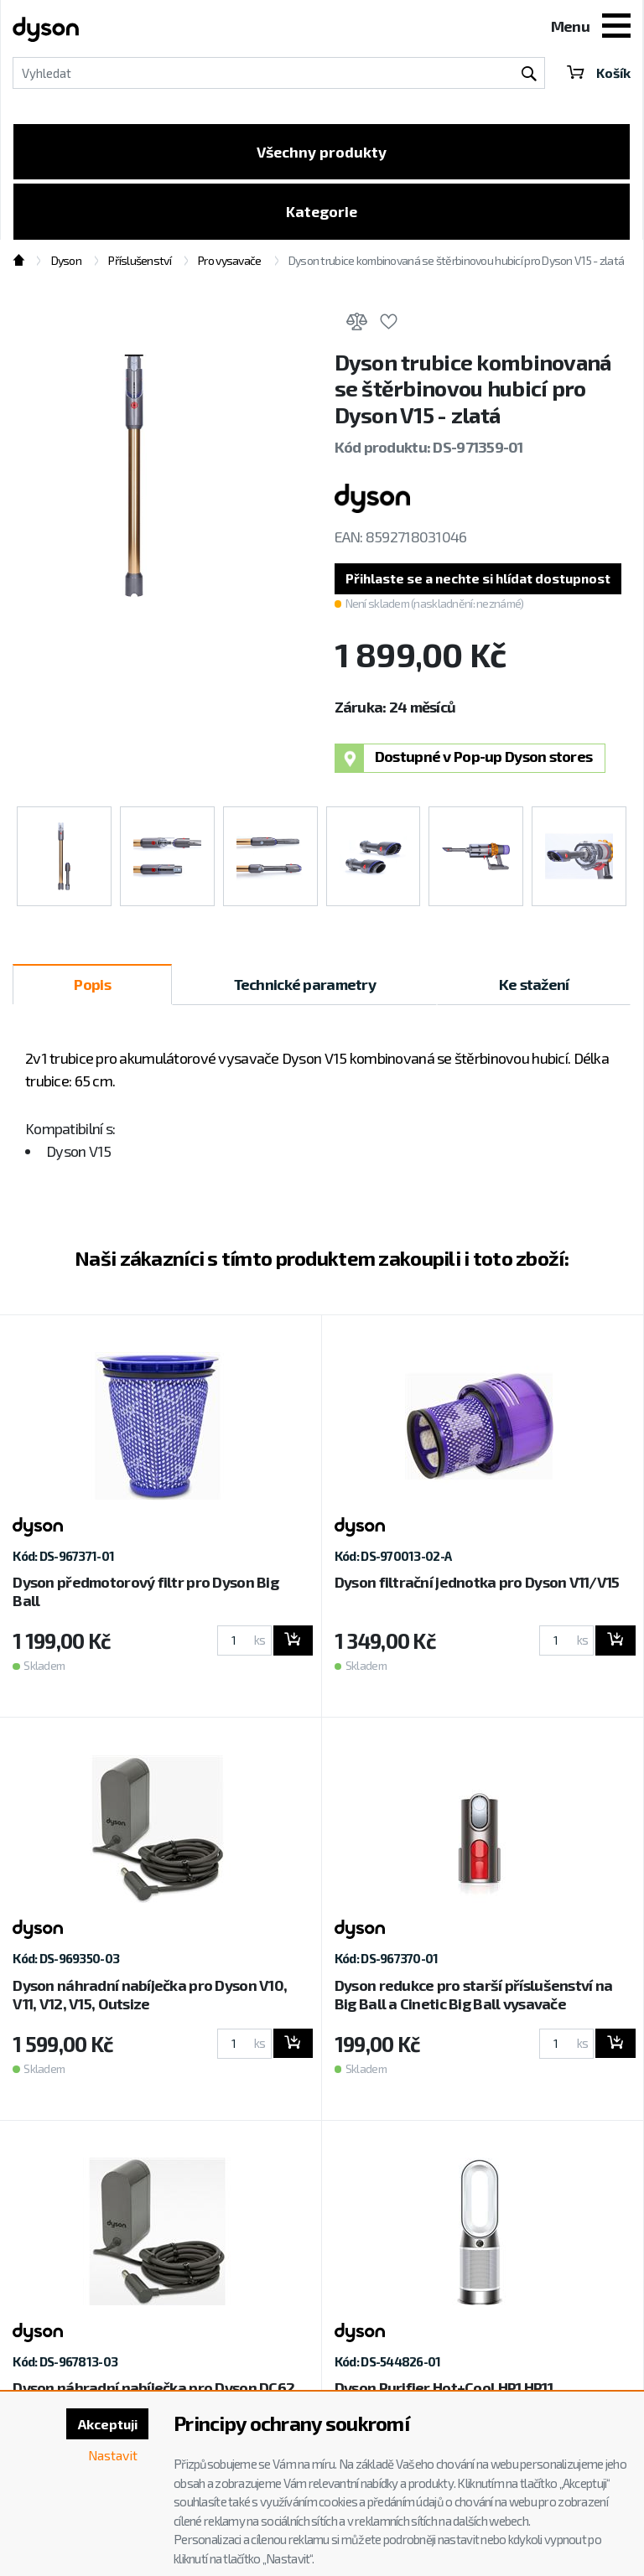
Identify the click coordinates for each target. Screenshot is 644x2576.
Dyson (66, 262)
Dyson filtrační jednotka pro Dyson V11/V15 (477, 1583)
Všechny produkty (322, 152)
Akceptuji (106, 2424)
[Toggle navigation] (616, 28)
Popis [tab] (92, 986)
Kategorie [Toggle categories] (322, 212)
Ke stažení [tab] (534, 986)
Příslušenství (139, 262)
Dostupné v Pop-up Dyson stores (464, 760)
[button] (482, 580)
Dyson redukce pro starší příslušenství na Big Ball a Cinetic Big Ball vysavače (473, 1995)
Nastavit (111, 2455)
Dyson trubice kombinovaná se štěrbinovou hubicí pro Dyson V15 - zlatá (456, 262)
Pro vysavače (229, 262)
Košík (598, 72)
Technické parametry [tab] (305, 986)
